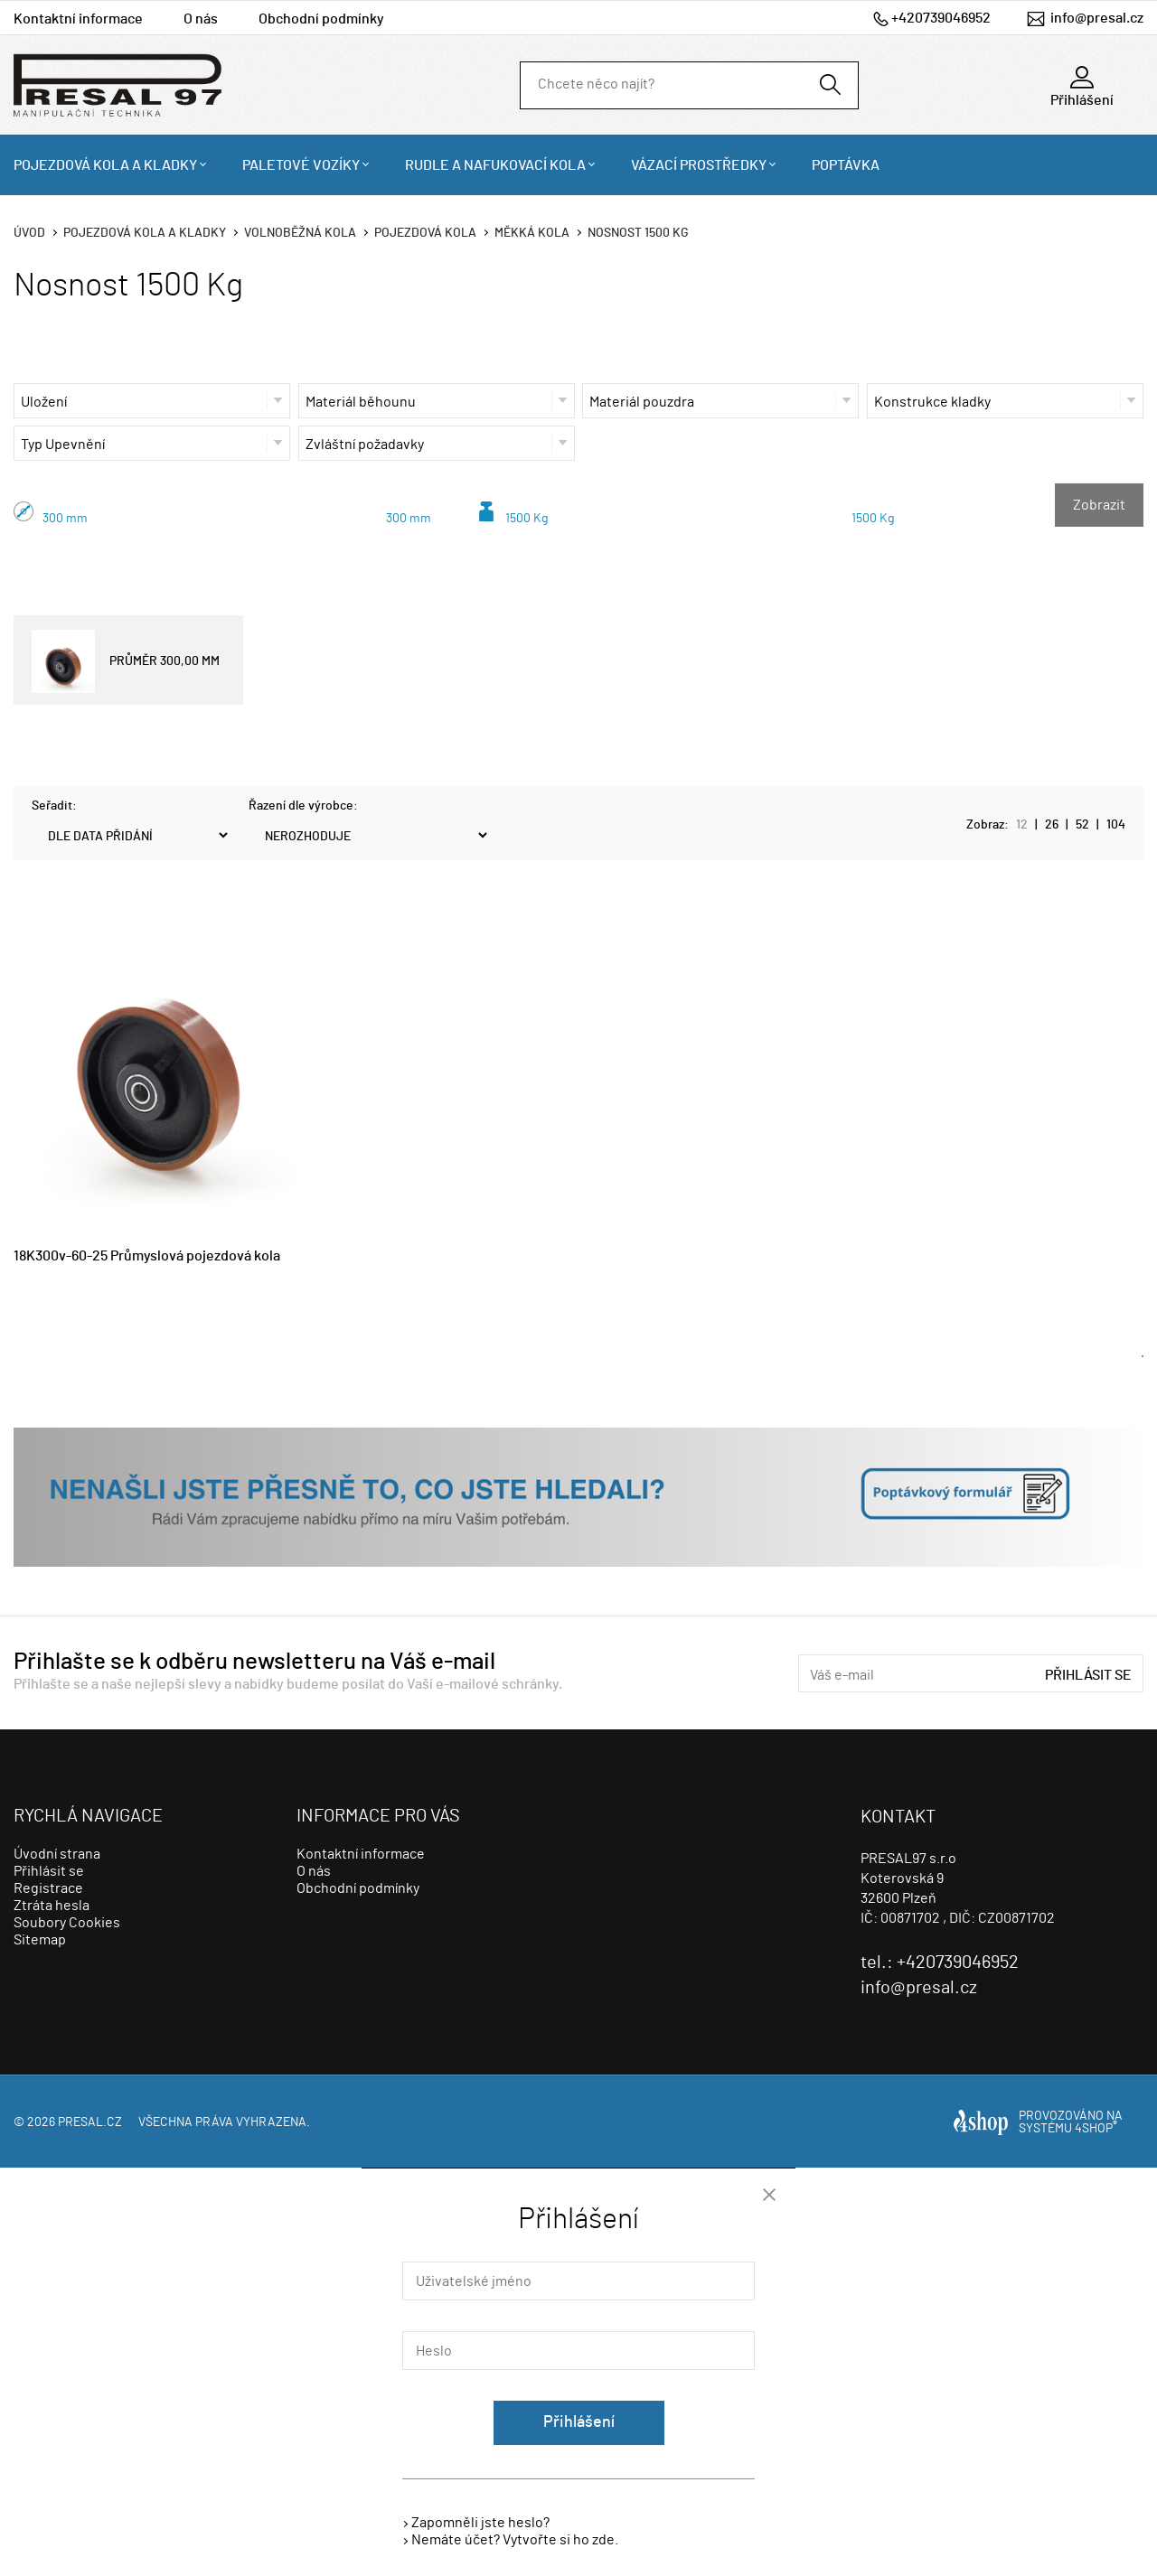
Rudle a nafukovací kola (495, 165)
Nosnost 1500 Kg (638, 233)
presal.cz (90, 2122)
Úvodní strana (57, 1854)
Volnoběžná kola (300, 233)
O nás (200, 19)
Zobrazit (1099, 505)
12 (1022, 825)
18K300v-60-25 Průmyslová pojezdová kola (147, 1256)
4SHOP (1096, 2128)
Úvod (29, 233)
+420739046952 (941, 18)
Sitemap (40, 1940)
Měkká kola (531, 233)
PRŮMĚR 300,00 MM (126, 661)
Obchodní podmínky (321, 19)
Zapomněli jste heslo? (480, 2522)
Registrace (48, 1888)
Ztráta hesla (51, 1905)
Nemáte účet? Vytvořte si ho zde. (514, 2540)
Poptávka (846, 165)
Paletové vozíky (301, 165)
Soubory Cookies (67, 1923)
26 (1051, 825)
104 (1115, 825)
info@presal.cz (1096, 18)
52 (1082, 825)
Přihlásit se (1088, 1675)
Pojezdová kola (425, 233)
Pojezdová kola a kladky (105, 165)
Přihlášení (579, 2422)
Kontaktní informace (78, 19)
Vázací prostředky (699, 165)
